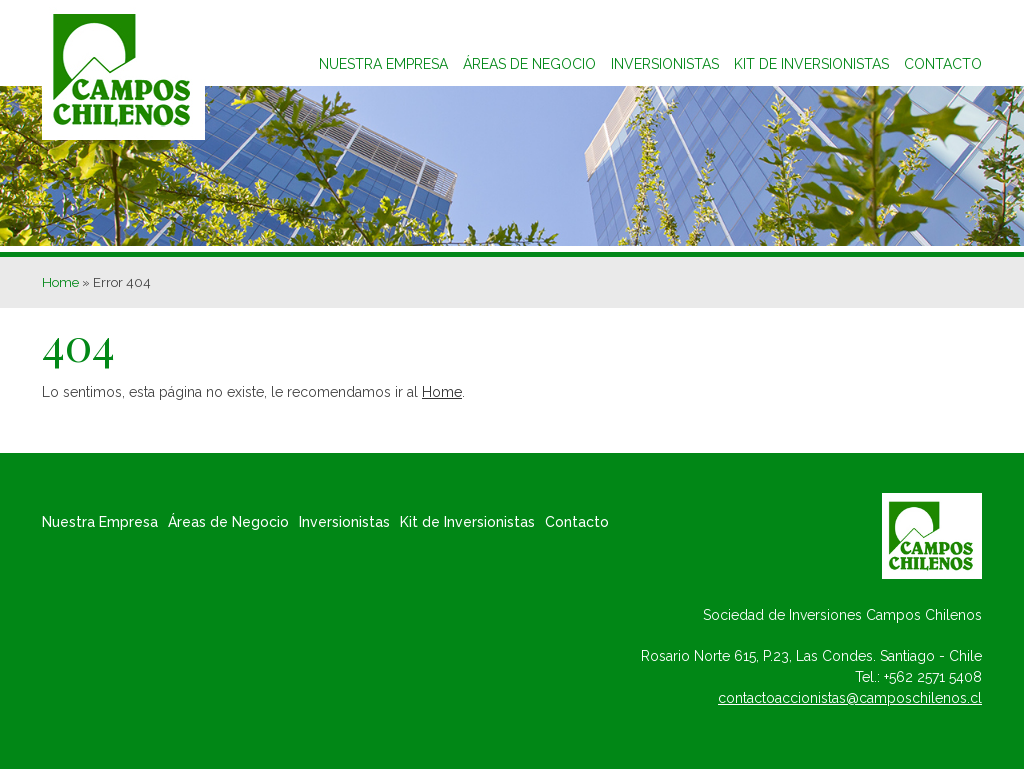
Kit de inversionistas (811, 64)
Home (60, 282)
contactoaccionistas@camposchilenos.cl (850, 698)
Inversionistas (665, 64)
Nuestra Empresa (383, 64)
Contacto (943, 64)
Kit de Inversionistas (467, 522)
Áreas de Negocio (529, 64)
